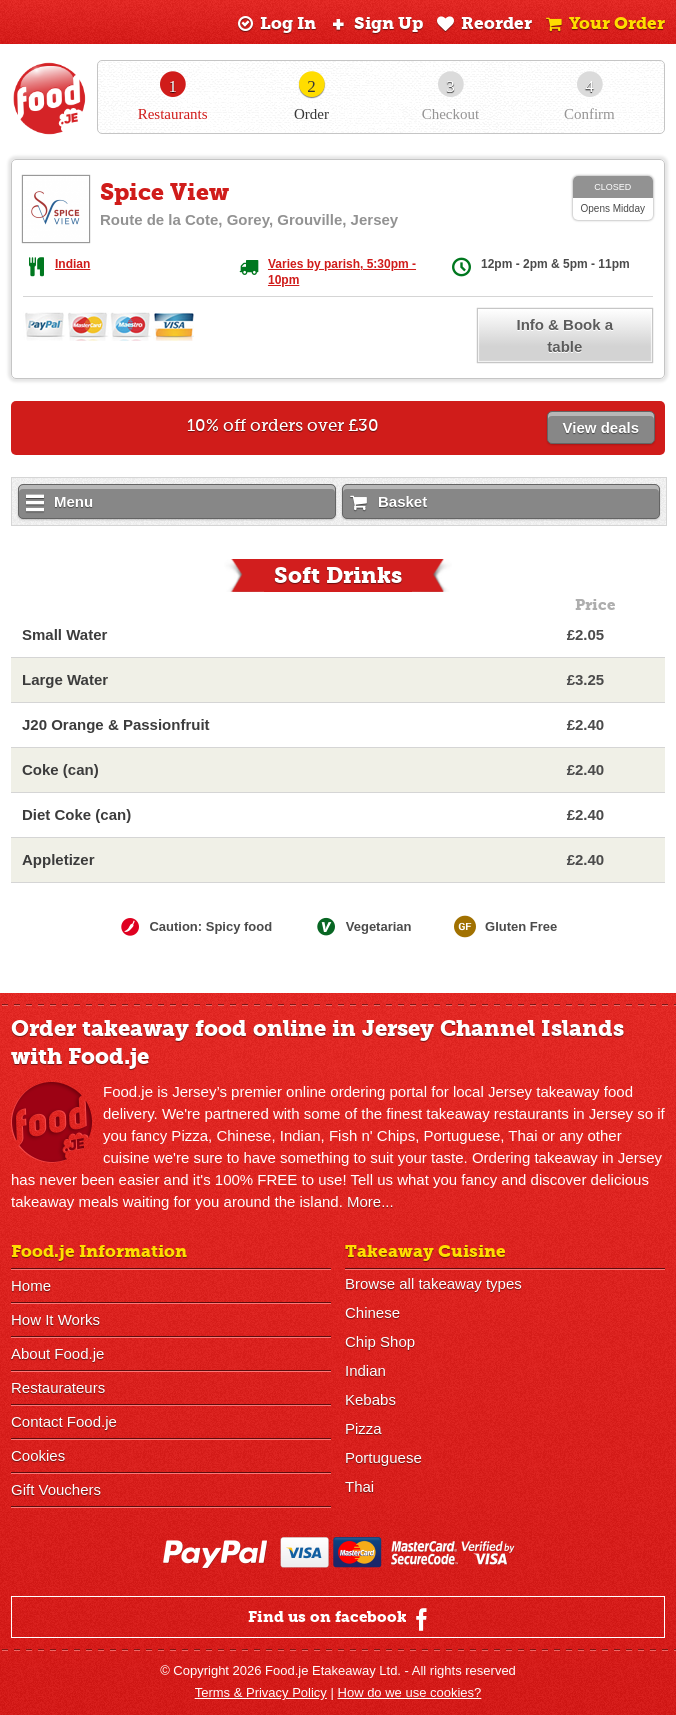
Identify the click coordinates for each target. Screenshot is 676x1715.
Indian (72, 264)
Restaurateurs (58, 1387)
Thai (359, 1486)
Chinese (372, 1312)
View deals (601, 427)
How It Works (55, 1319)
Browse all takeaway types (433, 1283)
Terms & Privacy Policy (261, 1692)
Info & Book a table (564, 335)
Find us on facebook (340, 1619)
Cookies (38, 1455)
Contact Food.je (64, 1421)
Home (31, 1285)
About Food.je (57, 1353)
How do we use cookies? (410, 1692)
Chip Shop (380, 1341)
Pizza (363, 1428)
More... (370, 1201)
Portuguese (383, 1457)
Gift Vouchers (56, 1489)
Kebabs (370, 1399)
